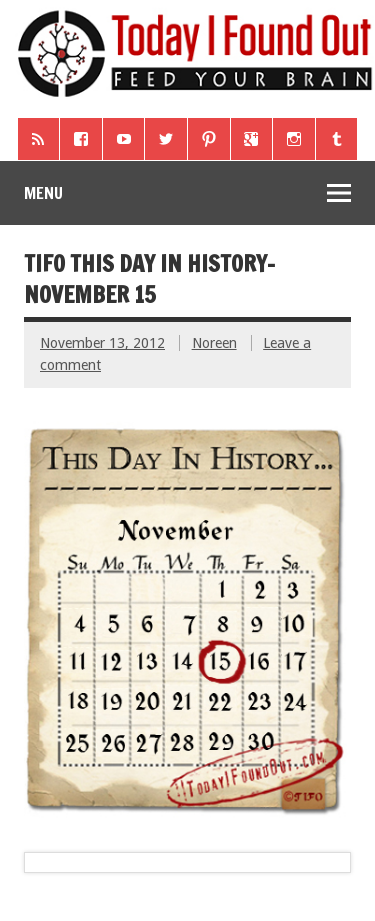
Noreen (214, 343)
